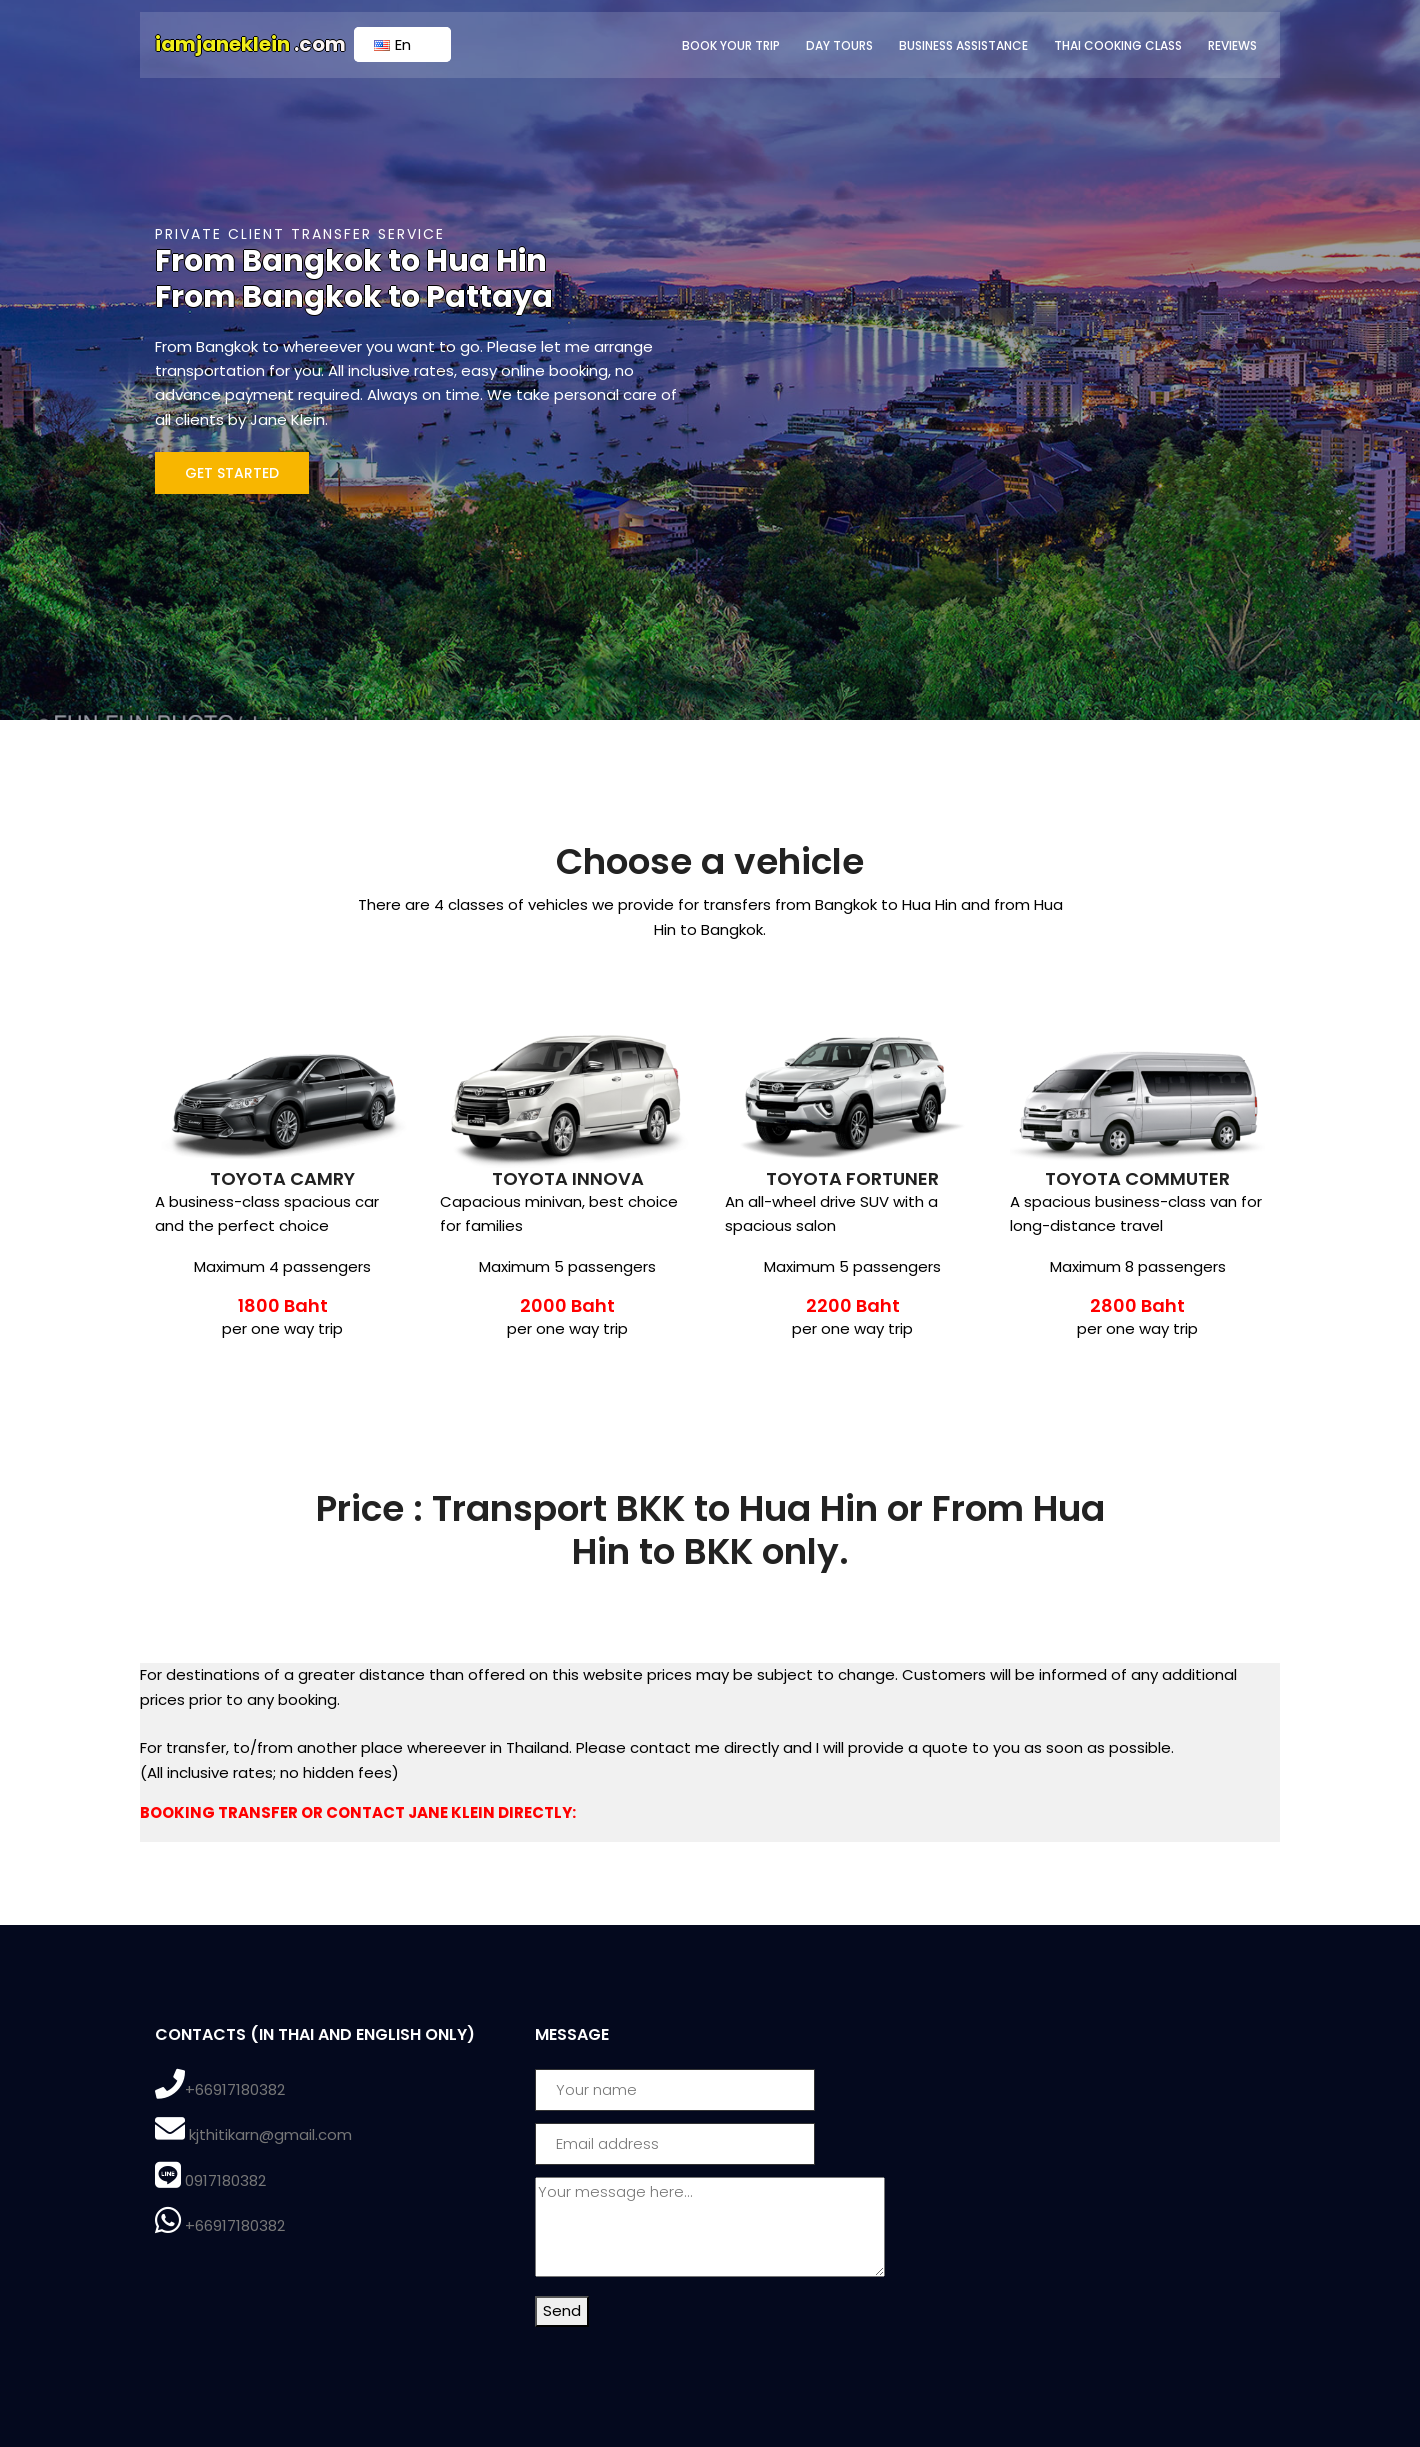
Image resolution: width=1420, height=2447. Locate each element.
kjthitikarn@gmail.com (270, 2134)
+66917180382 (235, 2089)
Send (562, 2310)
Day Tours (839, 45)
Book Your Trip (731, 45)
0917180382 (225, 2180)
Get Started (232, 473)
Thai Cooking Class (1118, 45)
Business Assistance (963, 45)
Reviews (1232, 45)
